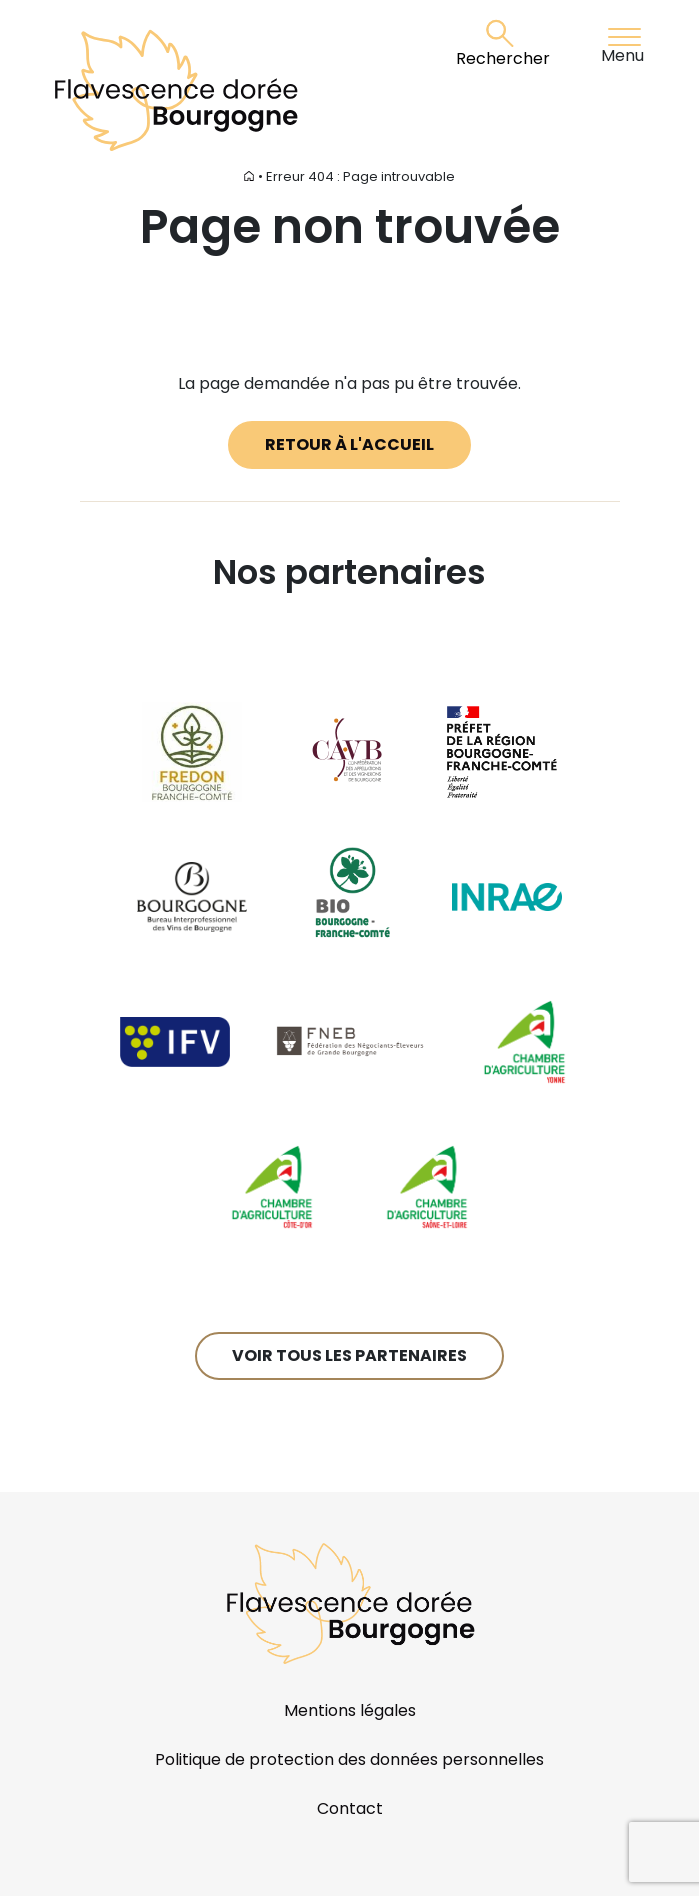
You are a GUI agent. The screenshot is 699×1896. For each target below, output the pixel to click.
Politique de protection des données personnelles (349, 1759)
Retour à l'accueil (349, 444)
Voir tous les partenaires (349, 1355)
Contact (350, 1808)
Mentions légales (350, 1710)
